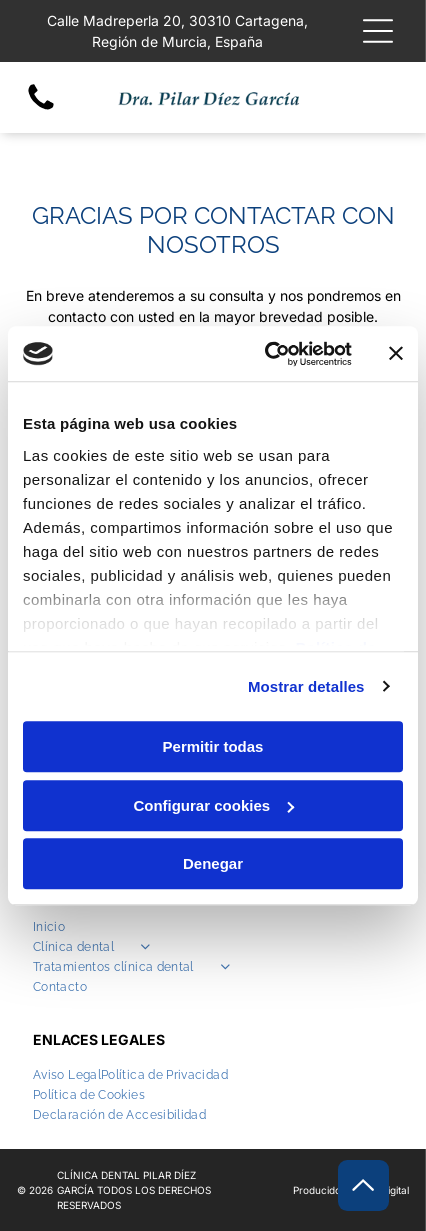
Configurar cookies (213, 805)
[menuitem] (213, 927)
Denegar (213, 863)
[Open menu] (378, 31)
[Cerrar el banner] (396, 354)
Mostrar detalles (306, 686)
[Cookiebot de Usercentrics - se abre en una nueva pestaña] (267, 354)
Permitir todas (213, 746)
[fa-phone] (41, 108)
